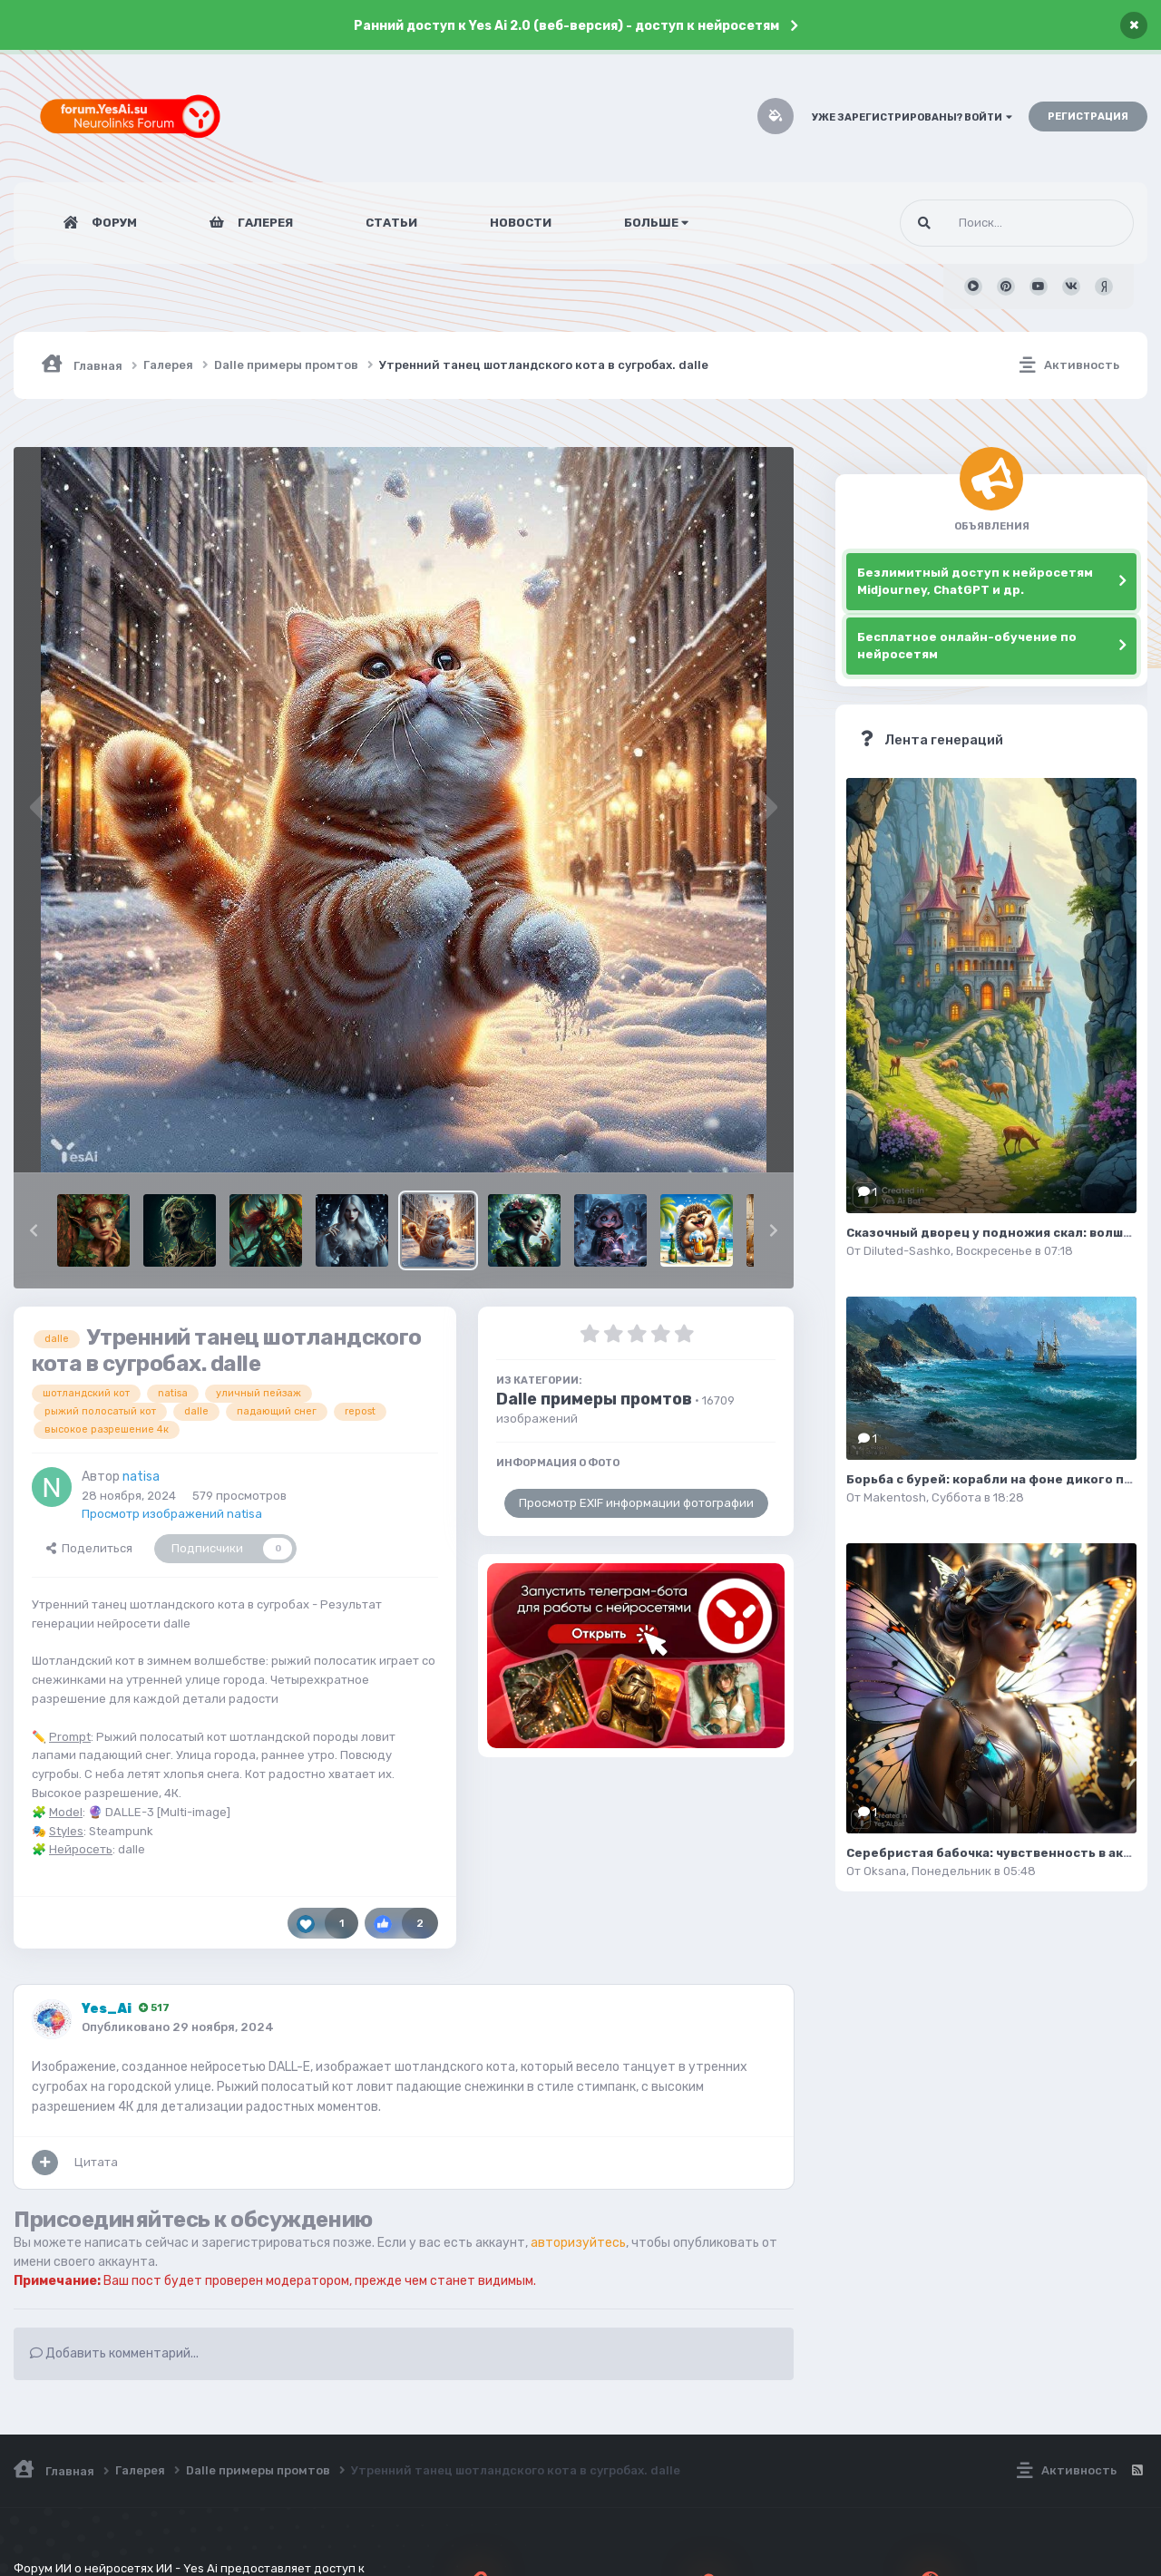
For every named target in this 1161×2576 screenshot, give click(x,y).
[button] (34, 1230)
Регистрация (1088, 116)
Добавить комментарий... (114, 2353)
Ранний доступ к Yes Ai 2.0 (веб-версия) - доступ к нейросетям (566, 26)
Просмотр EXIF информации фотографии (636, 1503)
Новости (520, 222)
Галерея (264, 222)
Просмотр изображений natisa (172, 1514)
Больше (656, 222)
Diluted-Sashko (907, 1251)
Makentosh (894, 1497)
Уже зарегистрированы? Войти (912, 117)
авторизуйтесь (578, 2242)
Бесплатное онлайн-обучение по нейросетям (967, 646)
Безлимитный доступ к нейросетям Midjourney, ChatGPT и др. (975, 582)
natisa (141, 1476)
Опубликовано (178, 2027)
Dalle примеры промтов (594, 1399)
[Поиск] (983, 223)
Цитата (96, 2162)
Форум (113, 222)
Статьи (391, 222)
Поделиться (89, 1548)
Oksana (884, 1871)
